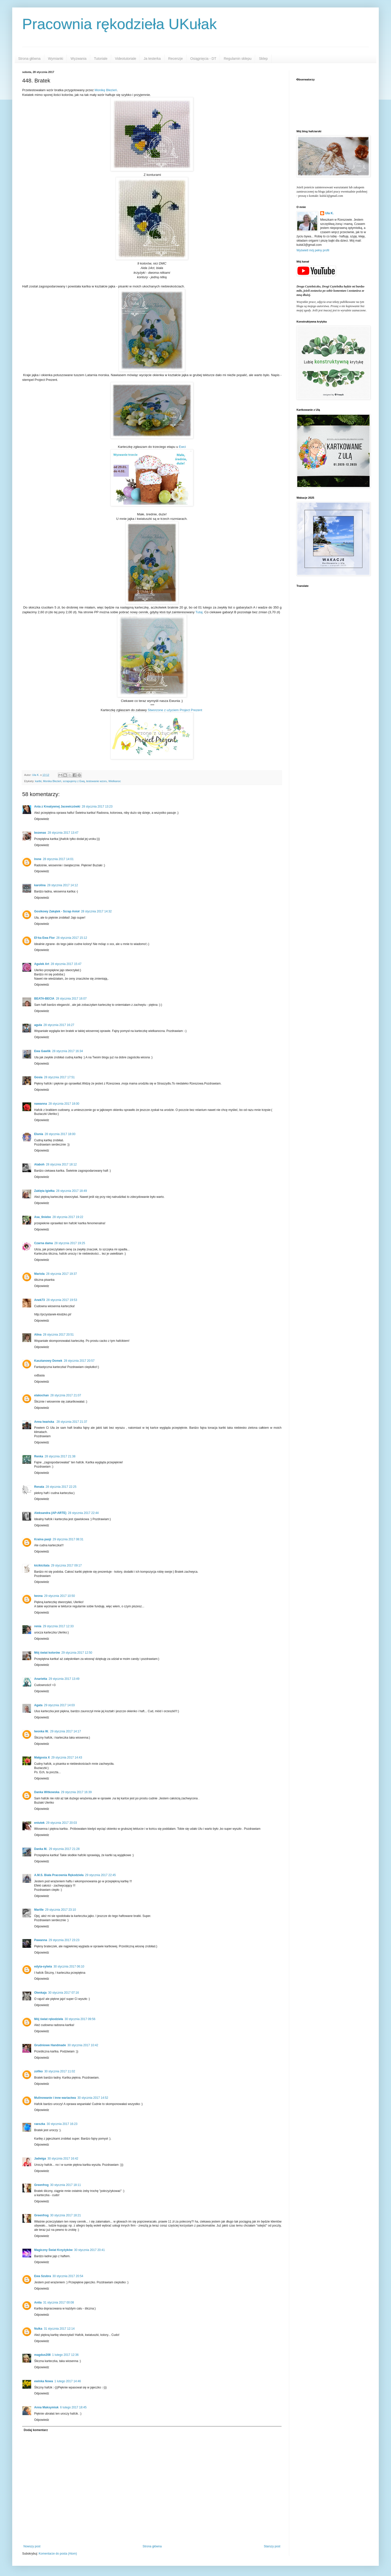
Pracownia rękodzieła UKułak (119, 24)
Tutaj (198, 612)
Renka (38, 1456)
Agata (38, 1705)
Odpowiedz (41, 819)
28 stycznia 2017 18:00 (63, 1103)
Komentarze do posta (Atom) (58, 2553)
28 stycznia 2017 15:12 (71, 938)
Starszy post (272, 2546)
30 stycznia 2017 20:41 (89, 2250)
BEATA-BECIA (44, 998)
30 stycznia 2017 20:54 (67, 2276)
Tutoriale (100, 59)
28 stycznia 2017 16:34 (67, 1051)
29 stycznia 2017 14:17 (65, 1731)
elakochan (41, 1395)
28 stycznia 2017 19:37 (61, 1274)
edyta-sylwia (43, 1966)
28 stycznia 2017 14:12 (62, 885)
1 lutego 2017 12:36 (65, 2355)
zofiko (38, 2071)
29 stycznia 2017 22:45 (100, 1875)
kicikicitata (41, 1565)
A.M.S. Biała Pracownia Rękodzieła (59, 1875)
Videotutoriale (125, 59)
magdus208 (42, 2355)
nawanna (40, 1103)
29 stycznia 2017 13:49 (64, 1679)
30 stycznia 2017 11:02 (59, 2071)
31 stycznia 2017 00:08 (58, 2302)
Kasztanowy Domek (48, 1360)
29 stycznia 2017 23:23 (64, 1940)
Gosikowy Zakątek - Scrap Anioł (57, 911)
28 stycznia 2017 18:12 (61, 1164)
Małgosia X (42, 1757)
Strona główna (29, 59)
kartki (38, 781)
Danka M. (40, 1849)
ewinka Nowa (43, 2381)
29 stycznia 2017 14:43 (66, 1757)
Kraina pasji (42, 1539)
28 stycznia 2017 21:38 (60, 1456)
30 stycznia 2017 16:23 (62, 2124)
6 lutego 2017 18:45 (73, 2407)
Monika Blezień (52, 781)
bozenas (40, 832)
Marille (39, 1909)
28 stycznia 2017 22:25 (61, 1487)
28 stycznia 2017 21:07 (65, 1395)
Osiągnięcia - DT (203, 59)
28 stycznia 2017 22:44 (83, 1513)
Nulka (38, 2328)
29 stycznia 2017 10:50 (59, 1596)
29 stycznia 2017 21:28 (64, 1849)
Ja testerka (152, 59)
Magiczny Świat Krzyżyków (53, 2250)
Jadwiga (40, 2158)
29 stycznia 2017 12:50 (76, 1652)
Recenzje (175, 59)
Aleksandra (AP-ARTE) (50, 1513)
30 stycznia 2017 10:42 (82, 2045)
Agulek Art (41, 964)
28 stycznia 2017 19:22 (67, 1217)
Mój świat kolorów (47, 1652)
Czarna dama (43, 1243)
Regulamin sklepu (237, 59)
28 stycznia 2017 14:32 (96, 911)
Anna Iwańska (44, 1422)
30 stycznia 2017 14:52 (92, 2098)
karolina (40, 885)
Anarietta (40, 1679)
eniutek (39, 1823)
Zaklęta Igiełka (44, 1191)
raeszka (39, 2124)
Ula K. (329, 213)
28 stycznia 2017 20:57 (79, 1360)
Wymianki (55, 59)
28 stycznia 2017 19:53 (61, 1300)
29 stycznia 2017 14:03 (59, 1705)
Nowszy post (31, 2546)
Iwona (38, 1596)
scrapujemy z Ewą (74, 781)
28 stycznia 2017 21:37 (71, 1422)
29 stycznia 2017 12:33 (58, 1626)
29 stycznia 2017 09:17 (66, 1565)
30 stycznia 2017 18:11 (65, 2185)
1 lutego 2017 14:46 (67, 2381)
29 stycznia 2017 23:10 (60, 1909)
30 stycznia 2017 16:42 (62, 2158)
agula (38, 1025)
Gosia (38, 1077)
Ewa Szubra (42, 2276)
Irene (37, 859)
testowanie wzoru (96, 781)
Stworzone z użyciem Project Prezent (175, 710)
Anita (38, 2302)
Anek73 (39, 1300)
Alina (37, 1334)
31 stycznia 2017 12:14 (59, 2328)
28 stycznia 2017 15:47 (66, 964)
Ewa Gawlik (42, 1051)
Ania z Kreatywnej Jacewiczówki (57, 806)
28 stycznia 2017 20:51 (58, 1334)
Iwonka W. (41, 1731)
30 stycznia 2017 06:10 (68, 1966)
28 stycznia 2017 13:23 (97, 806)
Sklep (263, 59)
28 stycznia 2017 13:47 (63, 832)
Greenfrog (41, 2185)
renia (37, 1626)
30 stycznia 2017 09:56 (80, 2019)
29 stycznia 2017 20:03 (61, 1823)
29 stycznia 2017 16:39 (76, 1792)
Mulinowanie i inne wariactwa (55, 2098)
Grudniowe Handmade (50, 2045)
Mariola (39, 1274)
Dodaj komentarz (36, 2430)
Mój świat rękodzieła (48, 2019)
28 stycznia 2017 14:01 (58, 859)
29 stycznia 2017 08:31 (68, 1539)
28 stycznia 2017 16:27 (58, 1025)
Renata (39, 1487)
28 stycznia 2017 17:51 (59, 1077)
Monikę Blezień (106, 90)
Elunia (38, 1134)
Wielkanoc (114, 781)
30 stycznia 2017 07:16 (63, 1992)
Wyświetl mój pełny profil (312, 250)
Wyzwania (79, 59)
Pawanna (40, 1940)
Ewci (182, 447)
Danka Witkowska (46, 1792)
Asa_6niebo (42, 1217)
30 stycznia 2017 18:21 (65, 2215)
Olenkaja (40, 1992)
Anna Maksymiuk (46, 2407)
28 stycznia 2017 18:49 (71, 1191)
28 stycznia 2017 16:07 (71, 998)
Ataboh (39, 1164)
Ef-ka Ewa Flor (44, 938)
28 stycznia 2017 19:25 (69, 1243)
